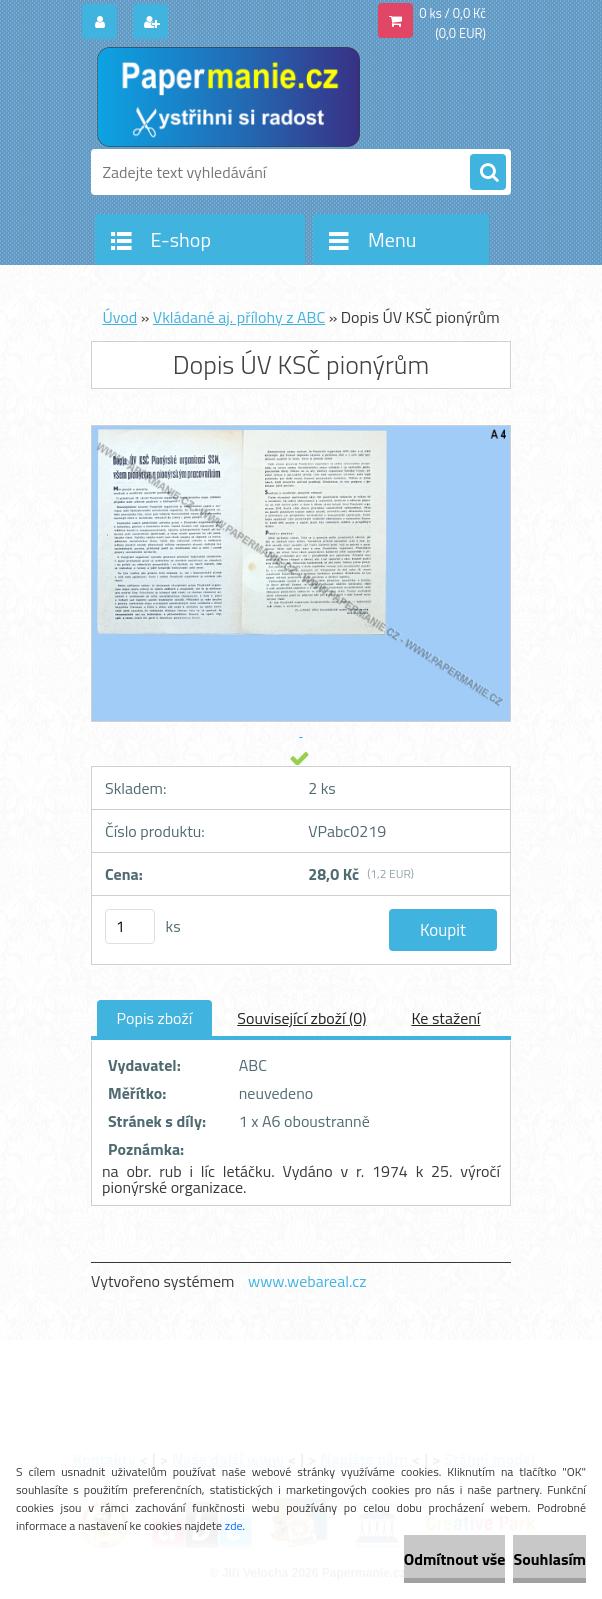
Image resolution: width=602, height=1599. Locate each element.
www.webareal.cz (307, 1281)
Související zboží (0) (301, 1018)
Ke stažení (445, 1018)
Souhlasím (549, 1559)
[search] (488, 173)
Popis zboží (155, 1018)
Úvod (119, 317)
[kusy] (130, 926)
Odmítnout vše (455, 1559)
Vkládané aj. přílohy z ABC (239, 317)
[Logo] (228, 97)
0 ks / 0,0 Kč (452, 13)
